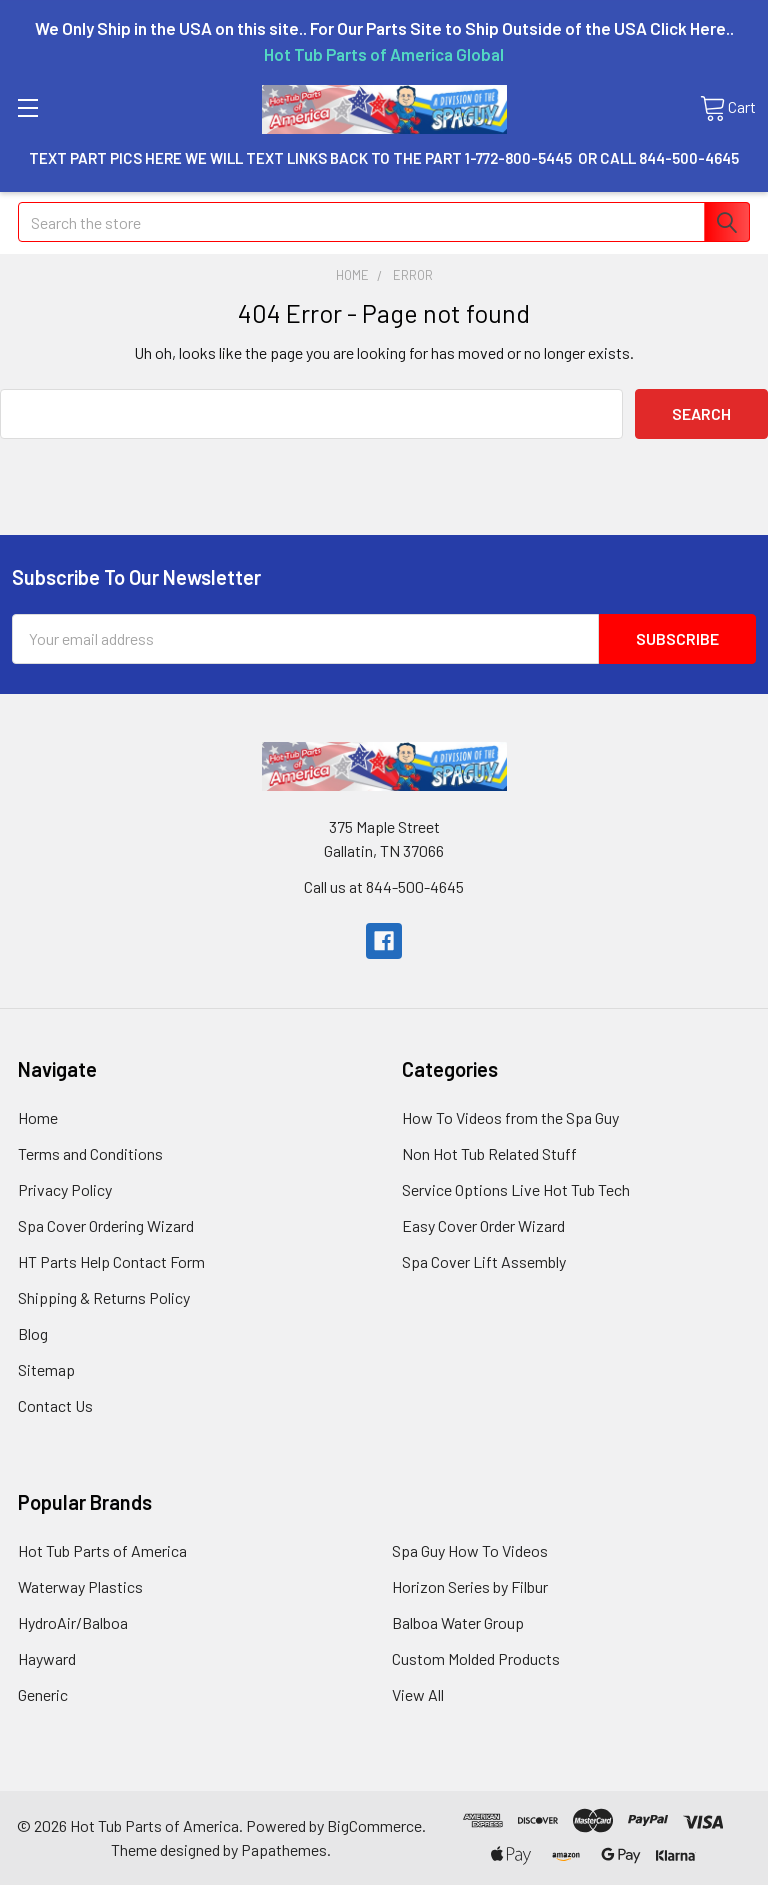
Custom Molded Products (476, 1658)
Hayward (47, 1658)
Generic (43, 1694)
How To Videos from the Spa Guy (510, 1117)
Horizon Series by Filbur (470, 1586)
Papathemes (284, 1849)
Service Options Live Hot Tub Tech (516, 1189)
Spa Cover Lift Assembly (484, 1261)
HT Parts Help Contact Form (111, 1261)
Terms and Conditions (90, 1153)
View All (418, 1694)
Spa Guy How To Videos (470, 1550)
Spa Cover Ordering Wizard (106, 1225)
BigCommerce (374, 1825)
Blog (33, 1333)
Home (38, 1117)
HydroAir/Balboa (73, 1622)
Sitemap (46, 1369)
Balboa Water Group (458, 1622)
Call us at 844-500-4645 (384, 886)
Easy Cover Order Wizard (483, 1225)
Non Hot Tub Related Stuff (489, 1153)
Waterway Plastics (80, 1586)
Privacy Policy (65, 1189)
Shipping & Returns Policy (104, 1297)
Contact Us (55, 1405)
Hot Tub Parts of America (102, 1550)
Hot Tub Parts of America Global (384, 54)
